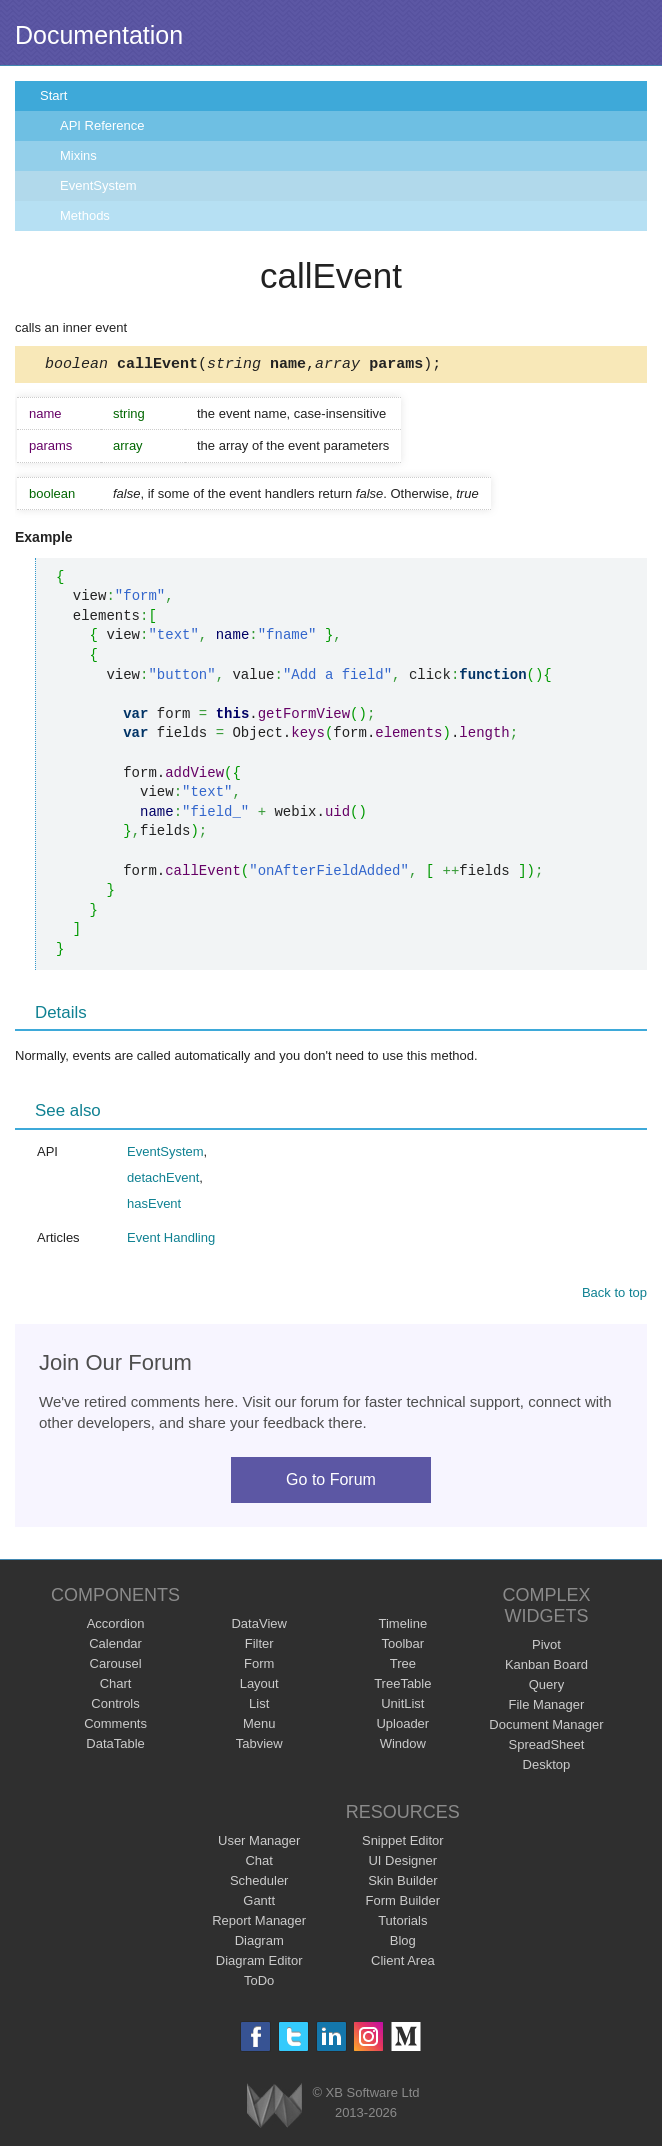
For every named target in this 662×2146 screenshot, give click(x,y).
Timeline (402, 1626)
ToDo (259, 1983)
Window (403, 1746)
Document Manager (546, 1727)
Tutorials (402, 1923)
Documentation (99, 35)
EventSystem (98, 185)
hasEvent (154, 1206)
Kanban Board (546, 1667)
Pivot (546, 1647)
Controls (115, 1706)
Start (53, 95)
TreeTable (402, 1686)
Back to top (614, 1295)
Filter (259, 1646)
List (259, 1706)
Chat (258, 1863)
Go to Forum (331, 1482)
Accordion (116, 1626)
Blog (403, 1943)
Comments (115, 1726)
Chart (116, 1686)
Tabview (259, 1746)
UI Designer (402, 1863)
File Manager (547, 1707)
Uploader (402, 1726)
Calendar (115, 1646)
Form (259, 1666)
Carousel (116, 1666)
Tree (403, 1666)
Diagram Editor (259, 1963)
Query (546, 1687)
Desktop (547, 1767)
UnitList (402, 1706)
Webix (274, 2108)
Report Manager (259, 1923)
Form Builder (403, 1903)
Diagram (259, 1943)
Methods (85, 215)
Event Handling (171, 1240)
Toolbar (402, 1646)
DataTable (115, 1746)
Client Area (403, 1963)
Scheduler (259, 1883)
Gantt (259, 1903)
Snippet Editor (403, 1843)
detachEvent (163, 1180)
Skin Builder (402, 1883)
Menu (259, 1726)
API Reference (102, 125)
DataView (258, 1626)
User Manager (259, 1843)
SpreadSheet (546, 1747)
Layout (259, 1686)
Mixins (78, 155)
